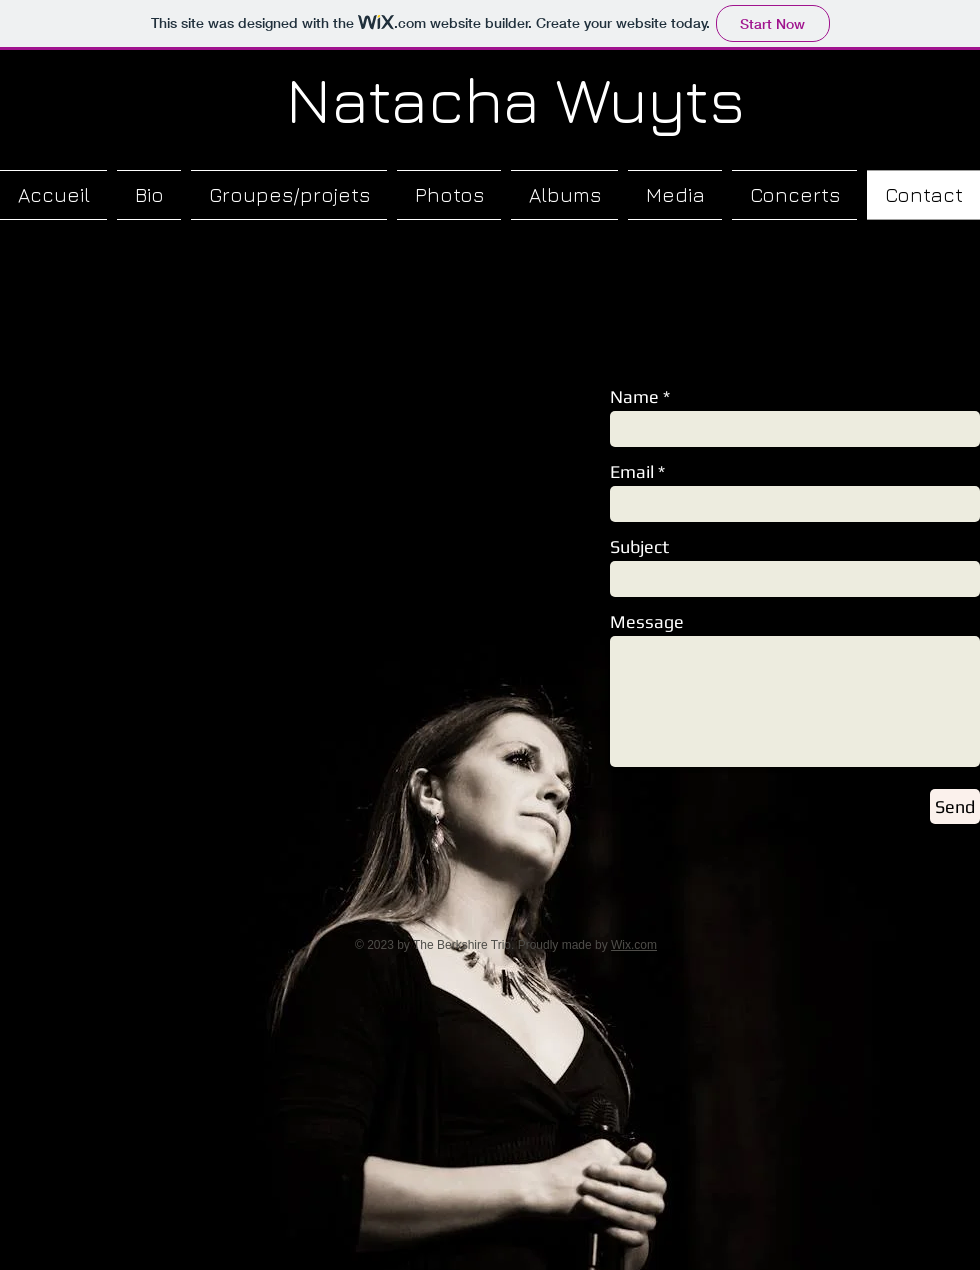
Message (647, 622)
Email (632, 472)
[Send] (955, 806)
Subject (639, 547)
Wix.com (634, 945)
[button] (289, 195)
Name (634, 397)
